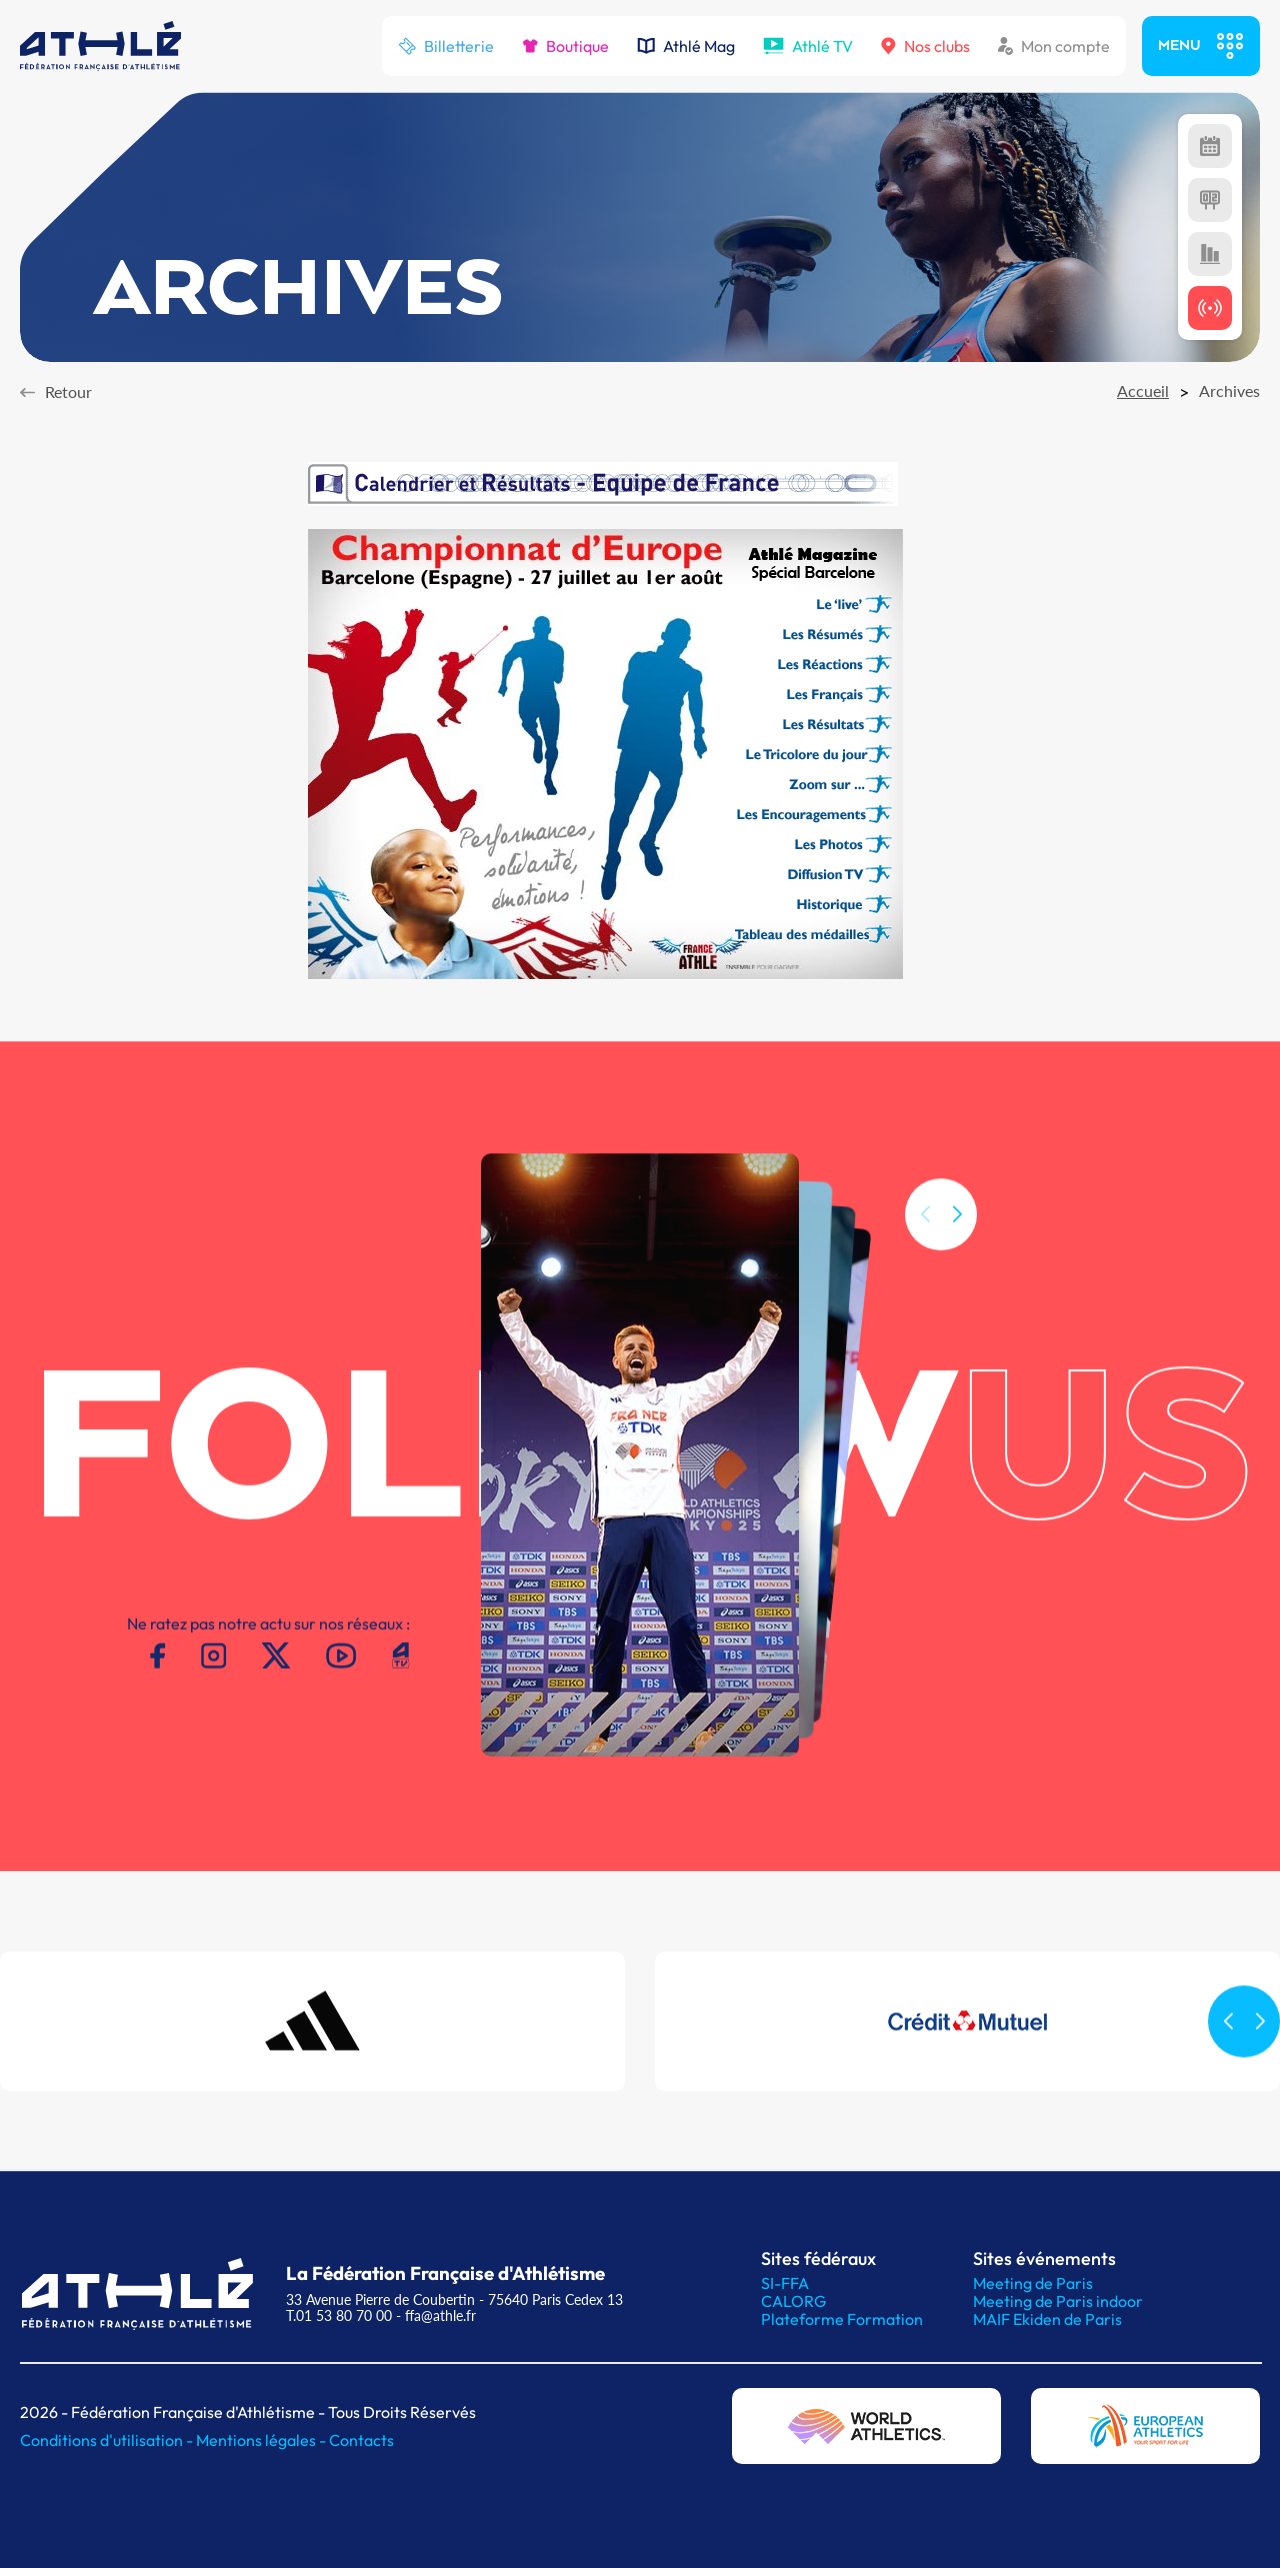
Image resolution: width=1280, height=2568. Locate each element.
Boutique (565, 46)
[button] (957, 1249)
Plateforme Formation (842, 2319)
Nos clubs (925, 46)
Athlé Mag (686, 46)
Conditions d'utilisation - (108, 2440)
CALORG (793, 2301)
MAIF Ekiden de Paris (1047, 2319)
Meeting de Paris (1033, 2283)
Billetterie (446, 46)
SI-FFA (785, 2283)
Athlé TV (808, 46)
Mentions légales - (262, 2440)
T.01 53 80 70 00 (339, 2315)
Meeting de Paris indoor (1058, 2301)
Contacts (361, 2440)
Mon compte (1054, 46)
